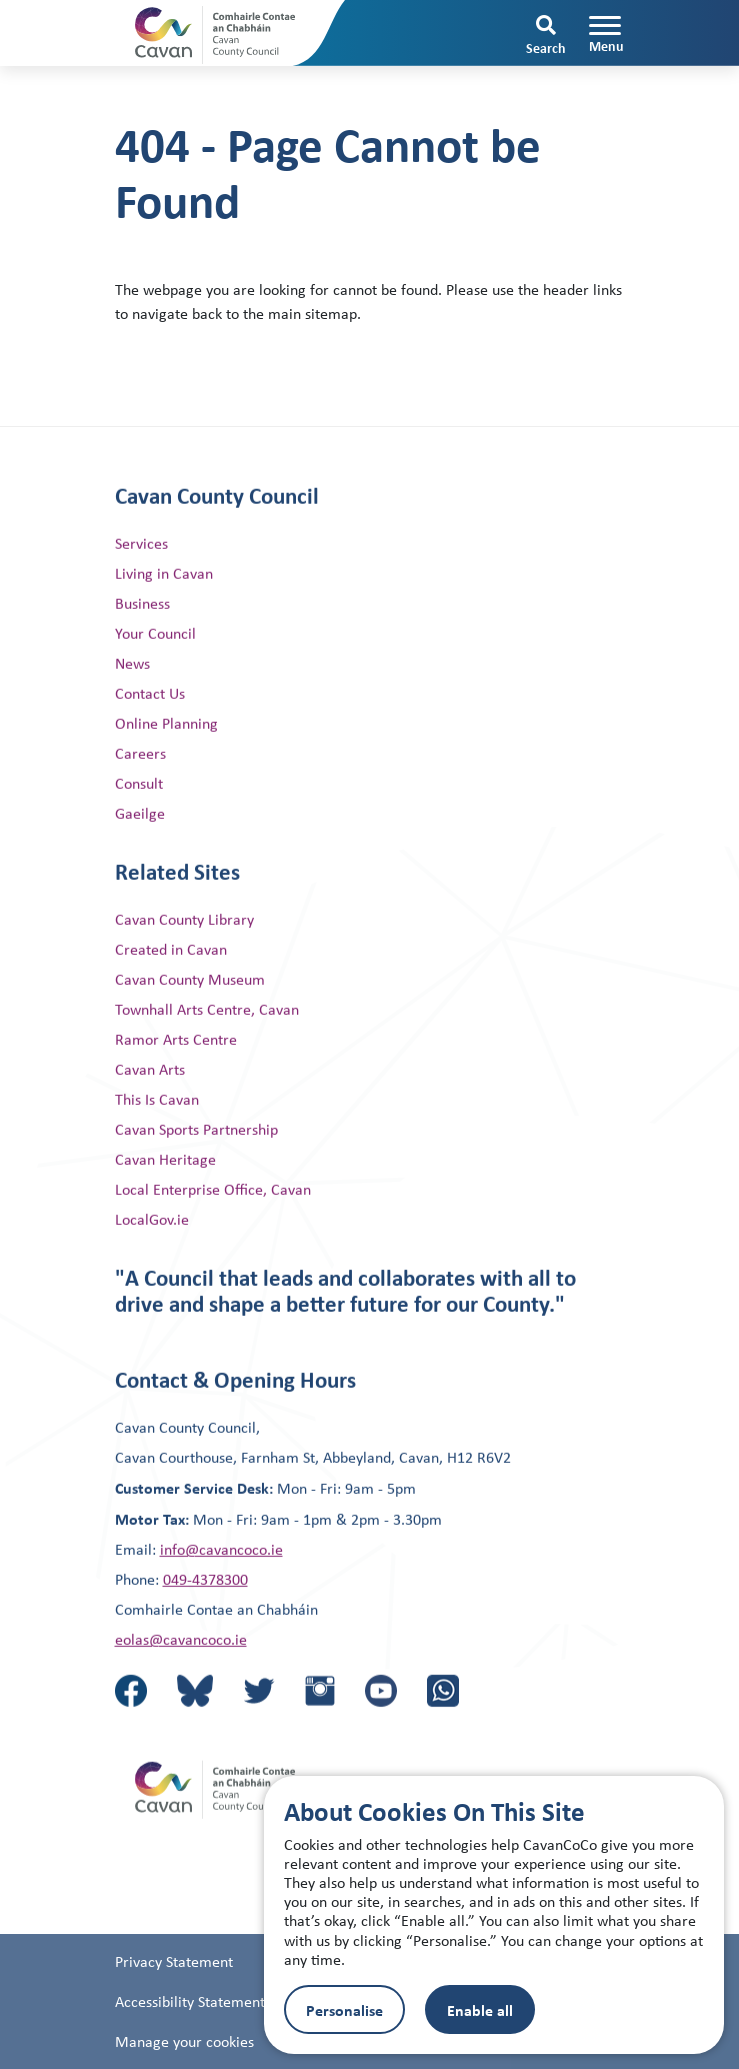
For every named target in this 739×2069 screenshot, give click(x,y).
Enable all (480, 2010)
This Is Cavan (157, 1151)
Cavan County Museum (190, 1031)
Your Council (155, 685)
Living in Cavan (164, 625)
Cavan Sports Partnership (196, 1181)
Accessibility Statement (190, 2046)
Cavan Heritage (165, 1211)
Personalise (344, 2010)
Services (141, 595)
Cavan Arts (150, 1121)
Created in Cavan (171, 1001)
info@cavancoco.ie (221, 1601)
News (132, 715)
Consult (139, 835)
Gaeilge (140, 865)
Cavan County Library (184, 971)
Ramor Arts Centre (176, 1091)
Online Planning (166, 775)
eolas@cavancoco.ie (181, 1691)
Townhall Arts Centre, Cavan (207, 1061)
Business (142, 655)
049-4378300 (205, 1631)
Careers (140, 805)
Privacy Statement (174, 2006)
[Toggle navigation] (606, 33)
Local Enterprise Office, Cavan (213, 1241)
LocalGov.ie (152, 1271)
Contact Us (150, 745)
